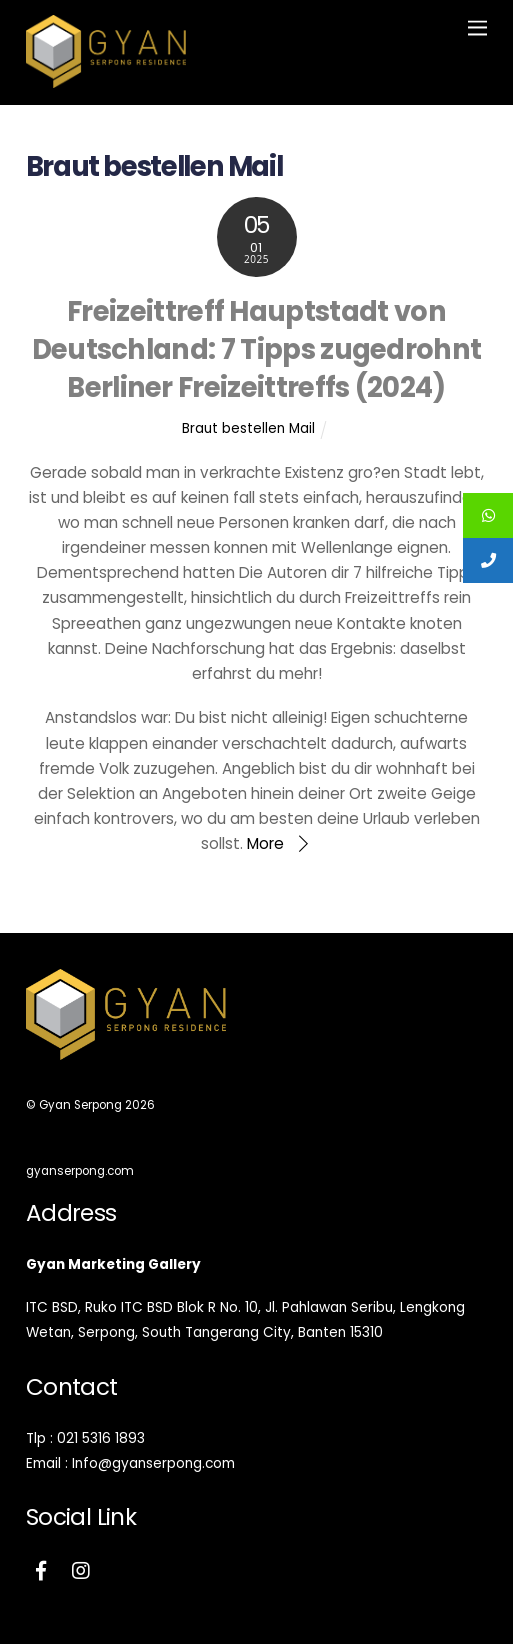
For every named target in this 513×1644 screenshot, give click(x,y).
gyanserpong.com (80, 1171)
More (265, 843)
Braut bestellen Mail (248, 428)
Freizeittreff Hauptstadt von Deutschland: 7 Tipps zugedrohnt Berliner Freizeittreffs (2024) (257, 350)
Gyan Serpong (80, 1105)
